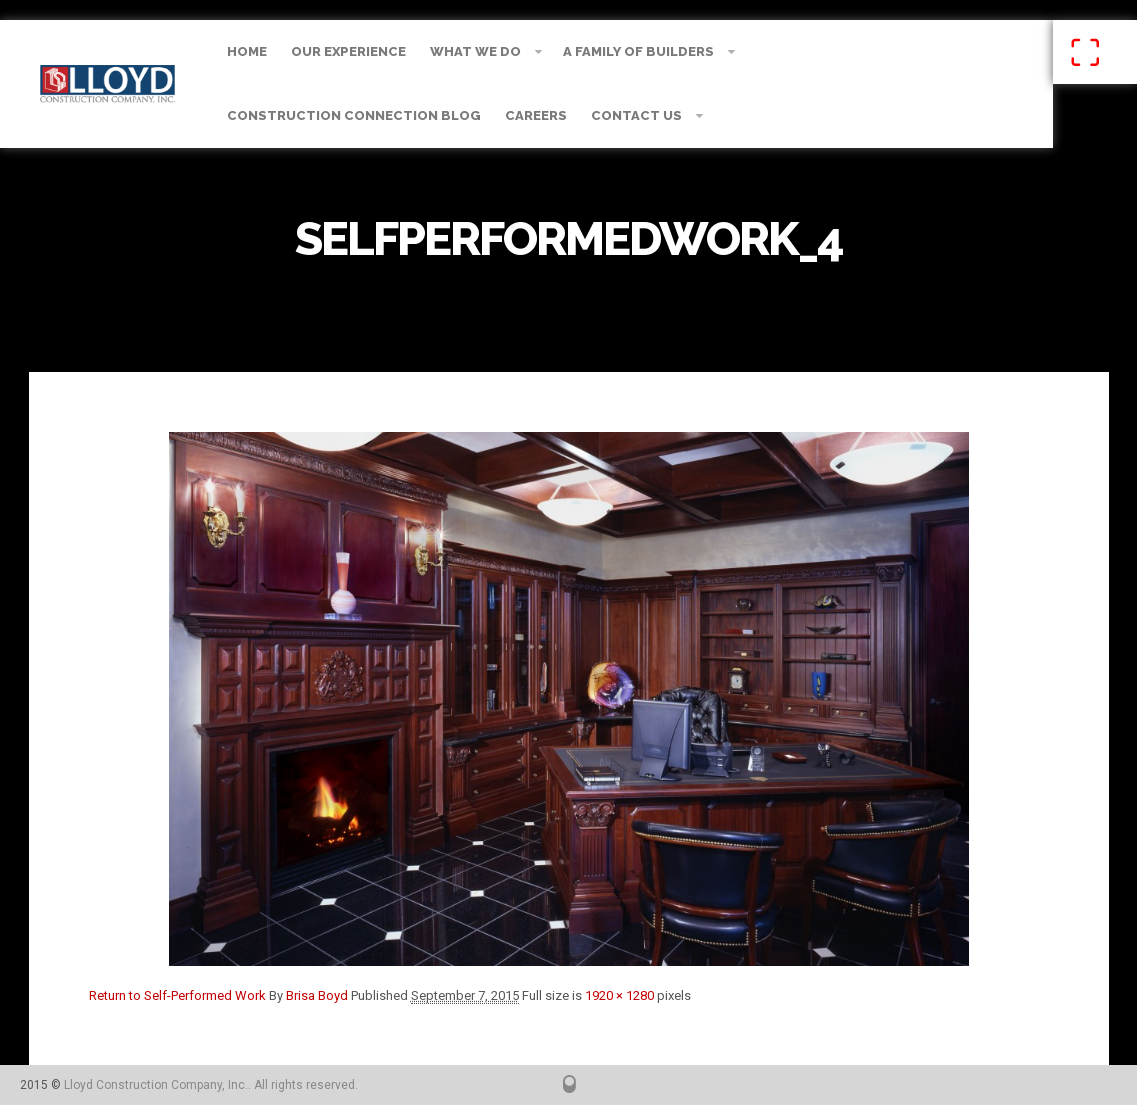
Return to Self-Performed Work (177, 995)
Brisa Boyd (317, 995)
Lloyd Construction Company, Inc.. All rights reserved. (211, 1085)
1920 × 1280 (619, 995)
